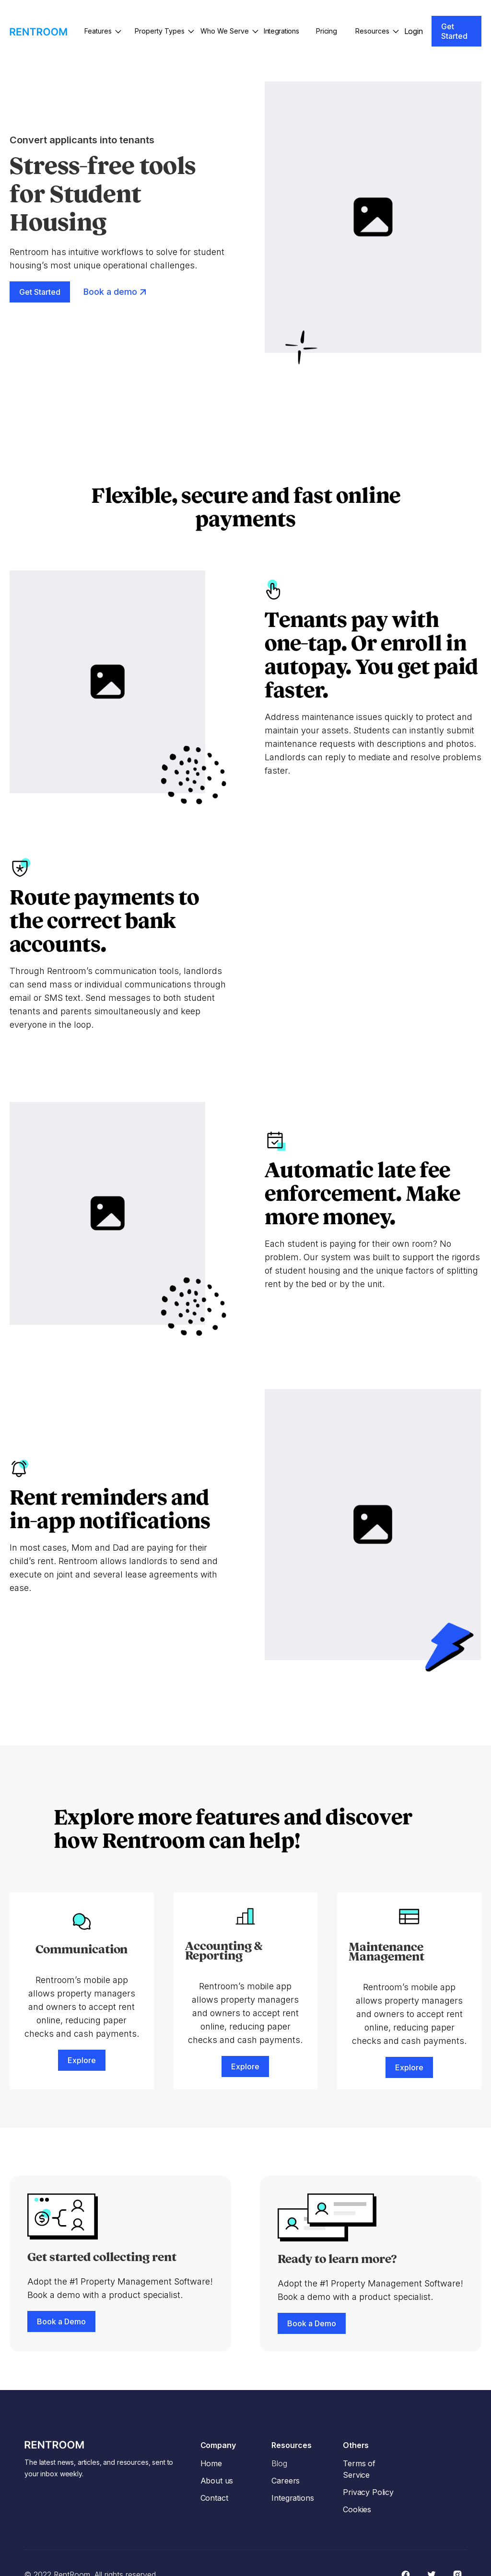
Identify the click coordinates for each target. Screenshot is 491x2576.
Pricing (326, 31)
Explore (82, 2060)
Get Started (454, 31)
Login (413, 31)
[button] (102, 31)
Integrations (281, 31)
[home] (38, 31)
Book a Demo (61, 2321)
